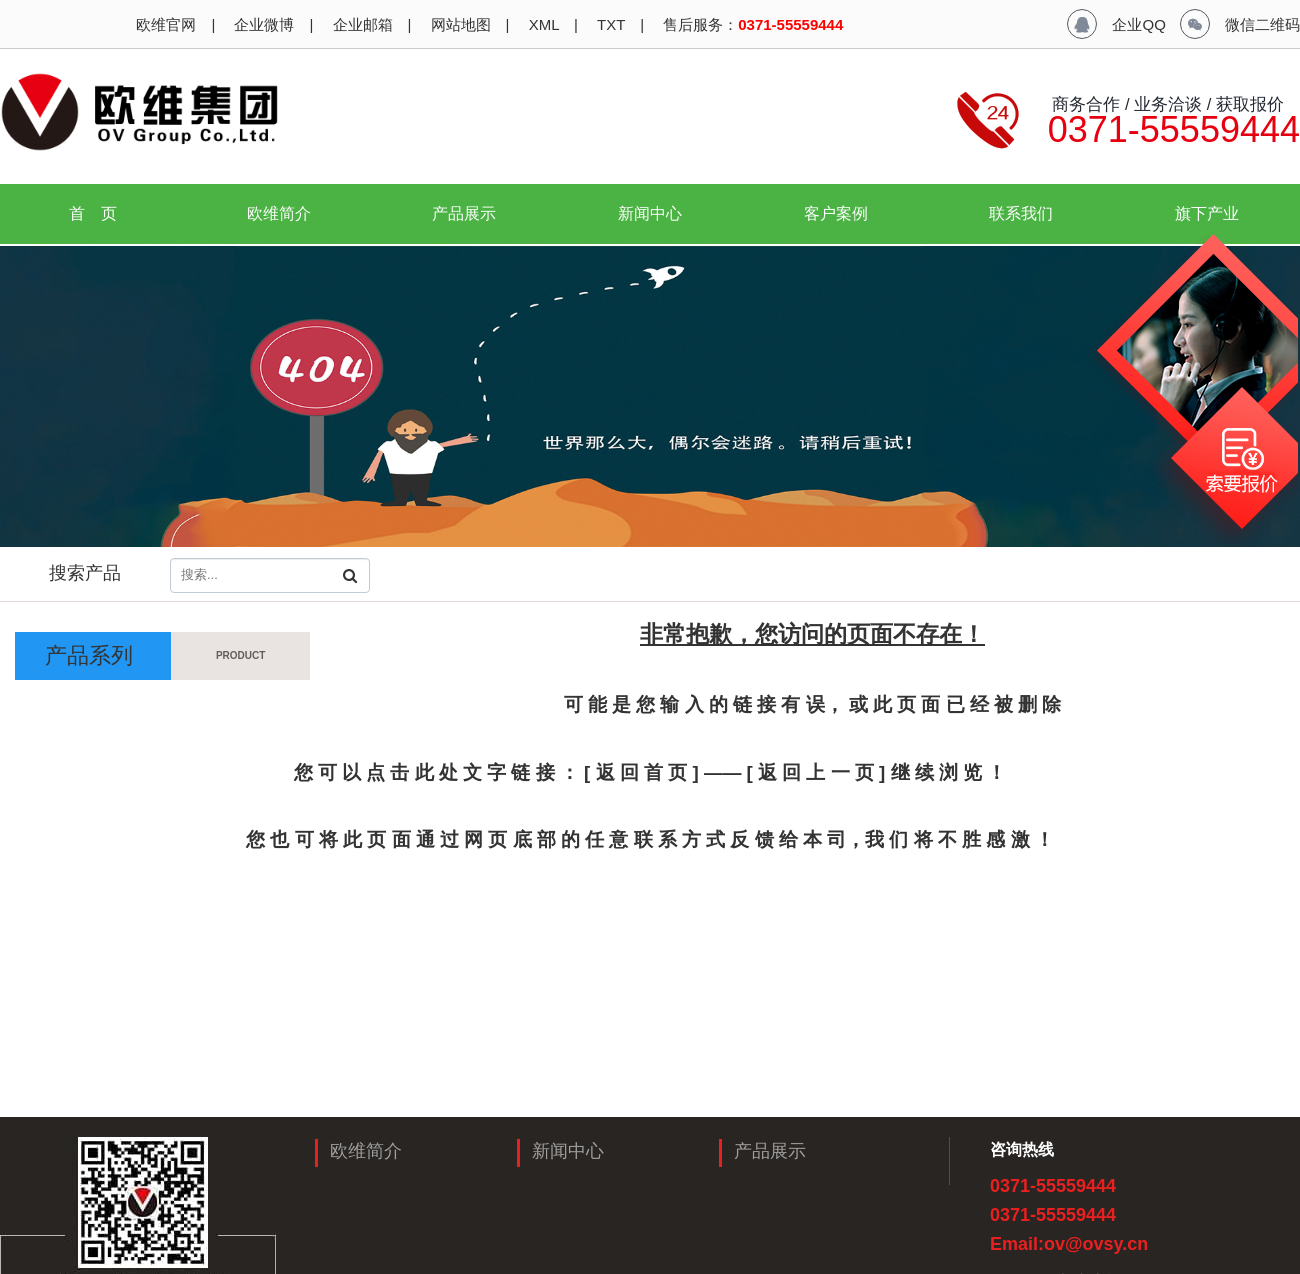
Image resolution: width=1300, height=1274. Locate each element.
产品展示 (472, 213)
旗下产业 (1215, 213)
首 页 (93, 213)
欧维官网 (164, 24)
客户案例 (836, 213)
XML (542, 24)
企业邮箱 (360, 24)
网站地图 (458, 24)
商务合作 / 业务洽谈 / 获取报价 (1166, 104)
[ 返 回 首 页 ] (641, 772)
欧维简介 (287, 213)
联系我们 (1021, 213)
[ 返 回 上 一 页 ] (819, 772)
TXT (609, 24)
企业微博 (262, 24)
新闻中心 (658, 213)
